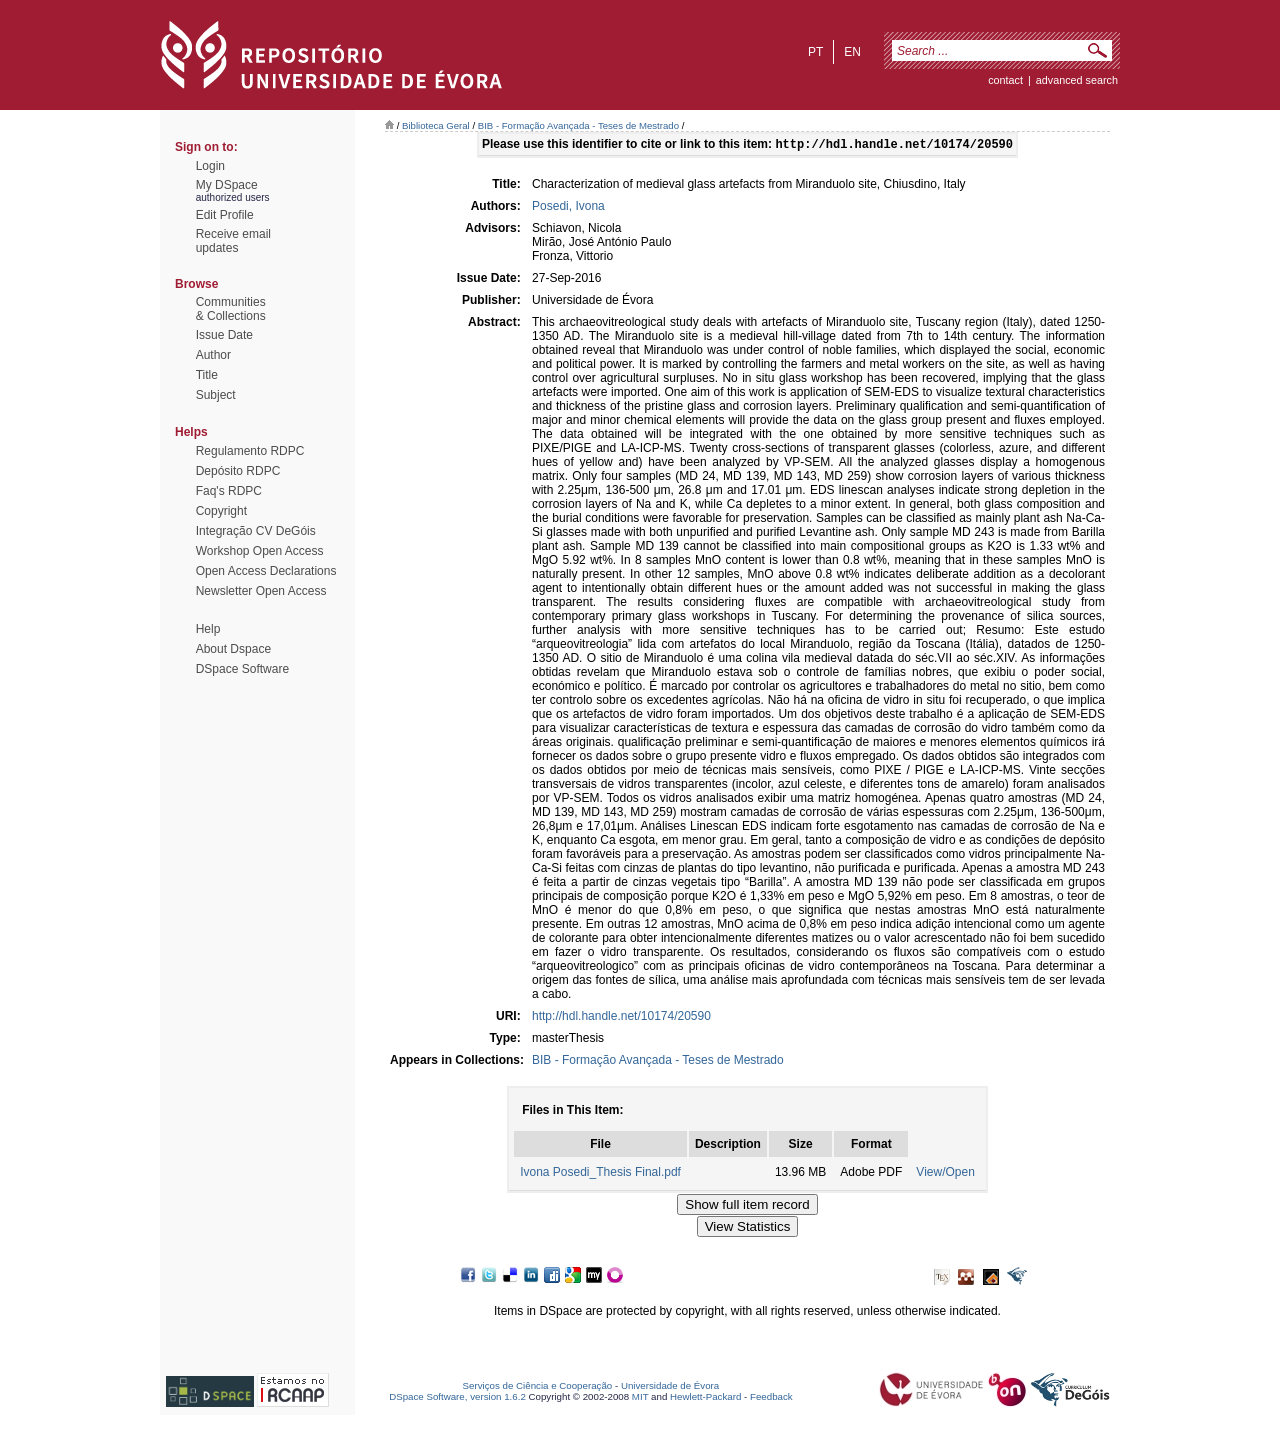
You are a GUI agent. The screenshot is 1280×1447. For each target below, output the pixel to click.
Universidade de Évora (670, 1387)
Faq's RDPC (229, 491)
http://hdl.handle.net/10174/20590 (621, 1018)
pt (815, 52)
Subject (216, 395)
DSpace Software (242, 669)
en (852, 52)
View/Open (945, 1174)
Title (207, 375)
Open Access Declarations (266, 571)
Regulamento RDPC (250, 451)
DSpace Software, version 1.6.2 (457, 1398)
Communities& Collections (231, 309)
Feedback (771, 1398)
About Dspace (233, 649)
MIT (640, 1398)
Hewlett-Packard (705, 1398)
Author (213, 355)
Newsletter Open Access (261, 591)
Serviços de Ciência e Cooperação (538, 1387)
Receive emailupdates (233, 241)
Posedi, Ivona (568, 208)
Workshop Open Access (260, 551)
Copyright (221, 511)
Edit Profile (225, 215)
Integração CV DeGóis (256, 531)
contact (1005, 80)
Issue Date (224, 335)
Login (210, 166)
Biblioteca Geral (436, 125)
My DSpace (227, 185)
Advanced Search (1077, 80)
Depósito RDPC (238, 471)
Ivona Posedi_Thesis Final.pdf (600, 1174)
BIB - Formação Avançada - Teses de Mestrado (578, 125)
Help (208, 629)
